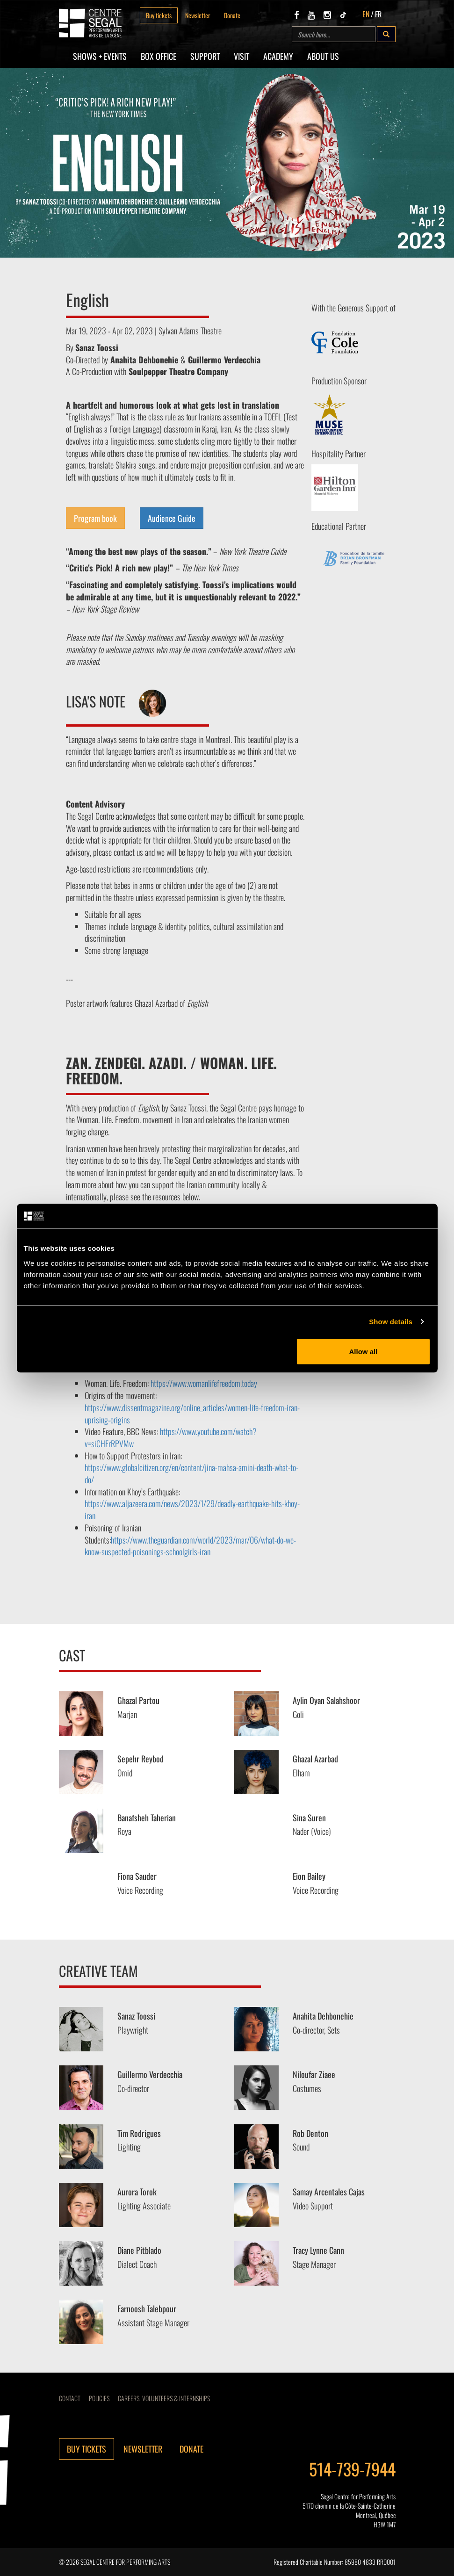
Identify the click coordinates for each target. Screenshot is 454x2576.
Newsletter (197, 15)
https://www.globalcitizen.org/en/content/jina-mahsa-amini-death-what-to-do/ (191, 1473)
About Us (323, 56)
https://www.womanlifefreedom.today (204, 1383)
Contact (69, 2398)
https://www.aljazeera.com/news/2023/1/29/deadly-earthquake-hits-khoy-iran (192, 1509)
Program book (95, 518)
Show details (390, 1322)
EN (365, 14)
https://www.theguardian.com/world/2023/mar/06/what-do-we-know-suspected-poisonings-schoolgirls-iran (190, 1546)
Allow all (363, 1351)
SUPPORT (205, 56)
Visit (241, 56)
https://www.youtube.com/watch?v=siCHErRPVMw (171, 1437)
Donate (232, 15)
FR (378, 14)
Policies (99, 2398)
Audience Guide (171, 518)
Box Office (158, 56)
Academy (278, 56)
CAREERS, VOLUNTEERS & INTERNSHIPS (164, 2398)
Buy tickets (159, 15)
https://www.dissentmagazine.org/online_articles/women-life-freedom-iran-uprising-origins (192, 1413)
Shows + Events (100, 56)
